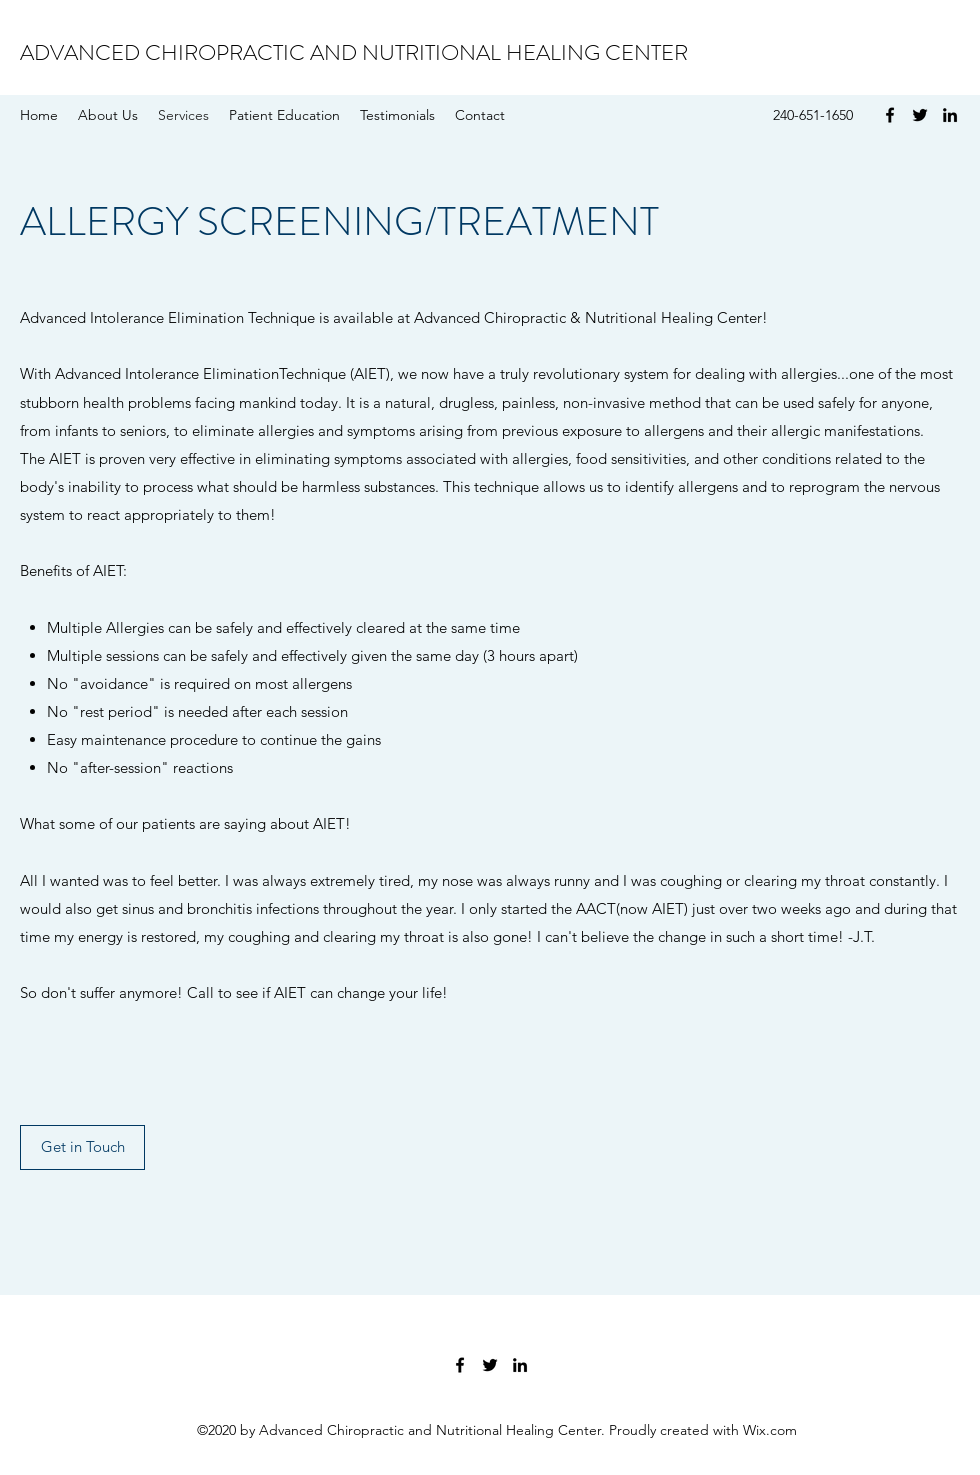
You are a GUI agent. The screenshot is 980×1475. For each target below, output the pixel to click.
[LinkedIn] (950, 115)
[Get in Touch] (82, 1147)
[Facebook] (890, 115)
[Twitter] (920, 115)
